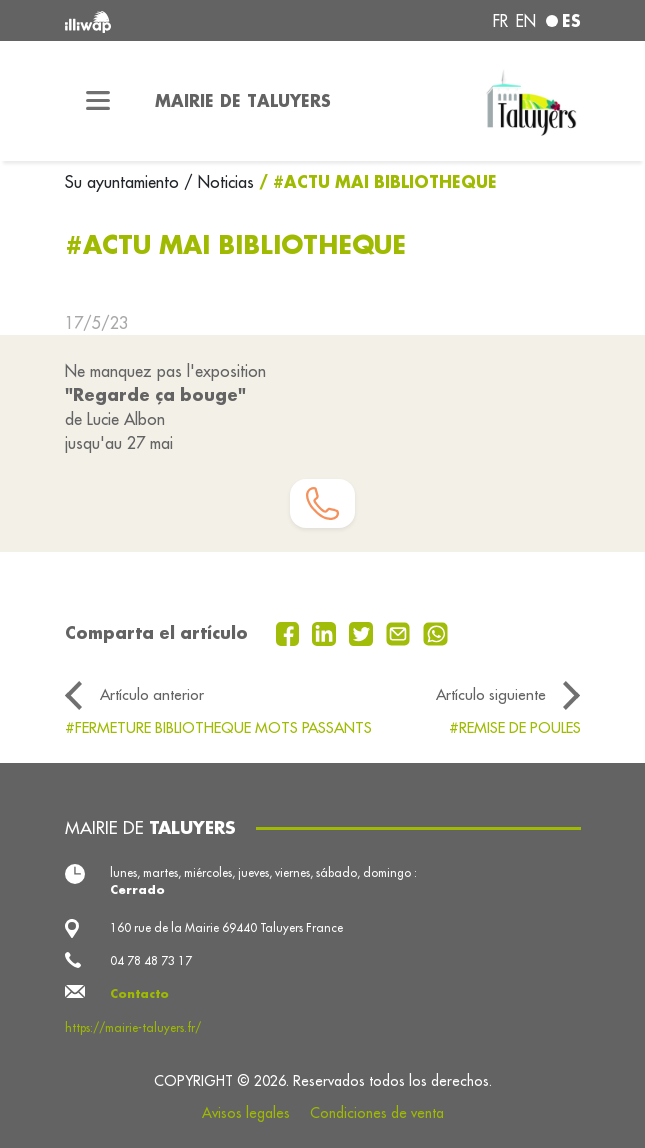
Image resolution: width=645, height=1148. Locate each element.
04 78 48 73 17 (151, 960)
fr (500, 21)
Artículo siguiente (491, 694)
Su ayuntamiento (124, 182)
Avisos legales (246, 1113)
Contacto (139, 993)
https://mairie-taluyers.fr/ (133, 1027)
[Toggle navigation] (98, 101)
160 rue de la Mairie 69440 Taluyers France (226, 927)
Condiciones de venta (377, 1113)
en (526, 21)
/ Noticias (219, 182)
